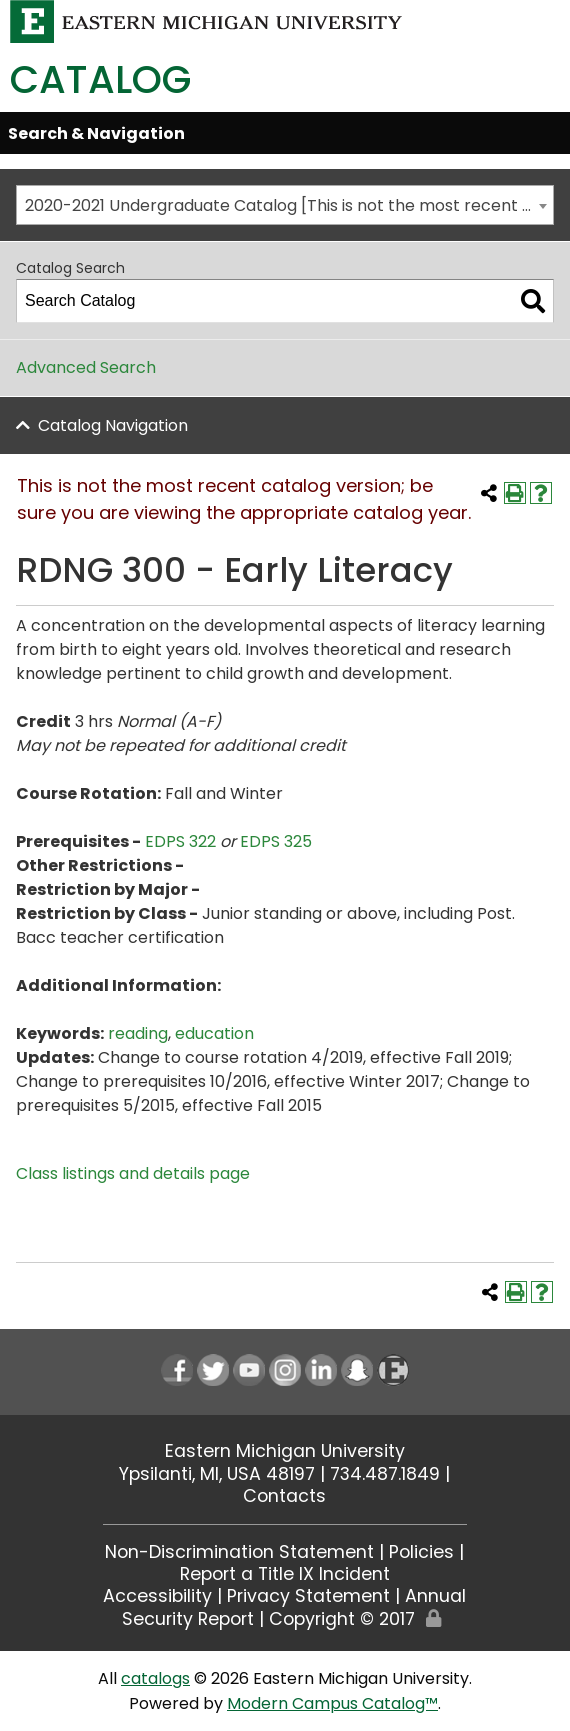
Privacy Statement (308, 1596)
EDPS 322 (180, 841)
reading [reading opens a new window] (138, 1033)
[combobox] (285, 205)
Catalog (100, 79)
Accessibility (157, 1596)
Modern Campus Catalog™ (332, 1703)
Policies (421, 1552)
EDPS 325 (276, 841)
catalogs (155, 1678)
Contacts (284, 1496)
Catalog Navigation (113, 425)
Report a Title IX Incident (285, 1574)
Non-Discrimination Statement (239, 1552)
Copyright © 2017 (342, 1619)
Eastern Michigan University (285, 1451)
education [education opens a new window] (214, 1033)
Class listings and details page (133, 1173)
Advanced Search (86, 367)
